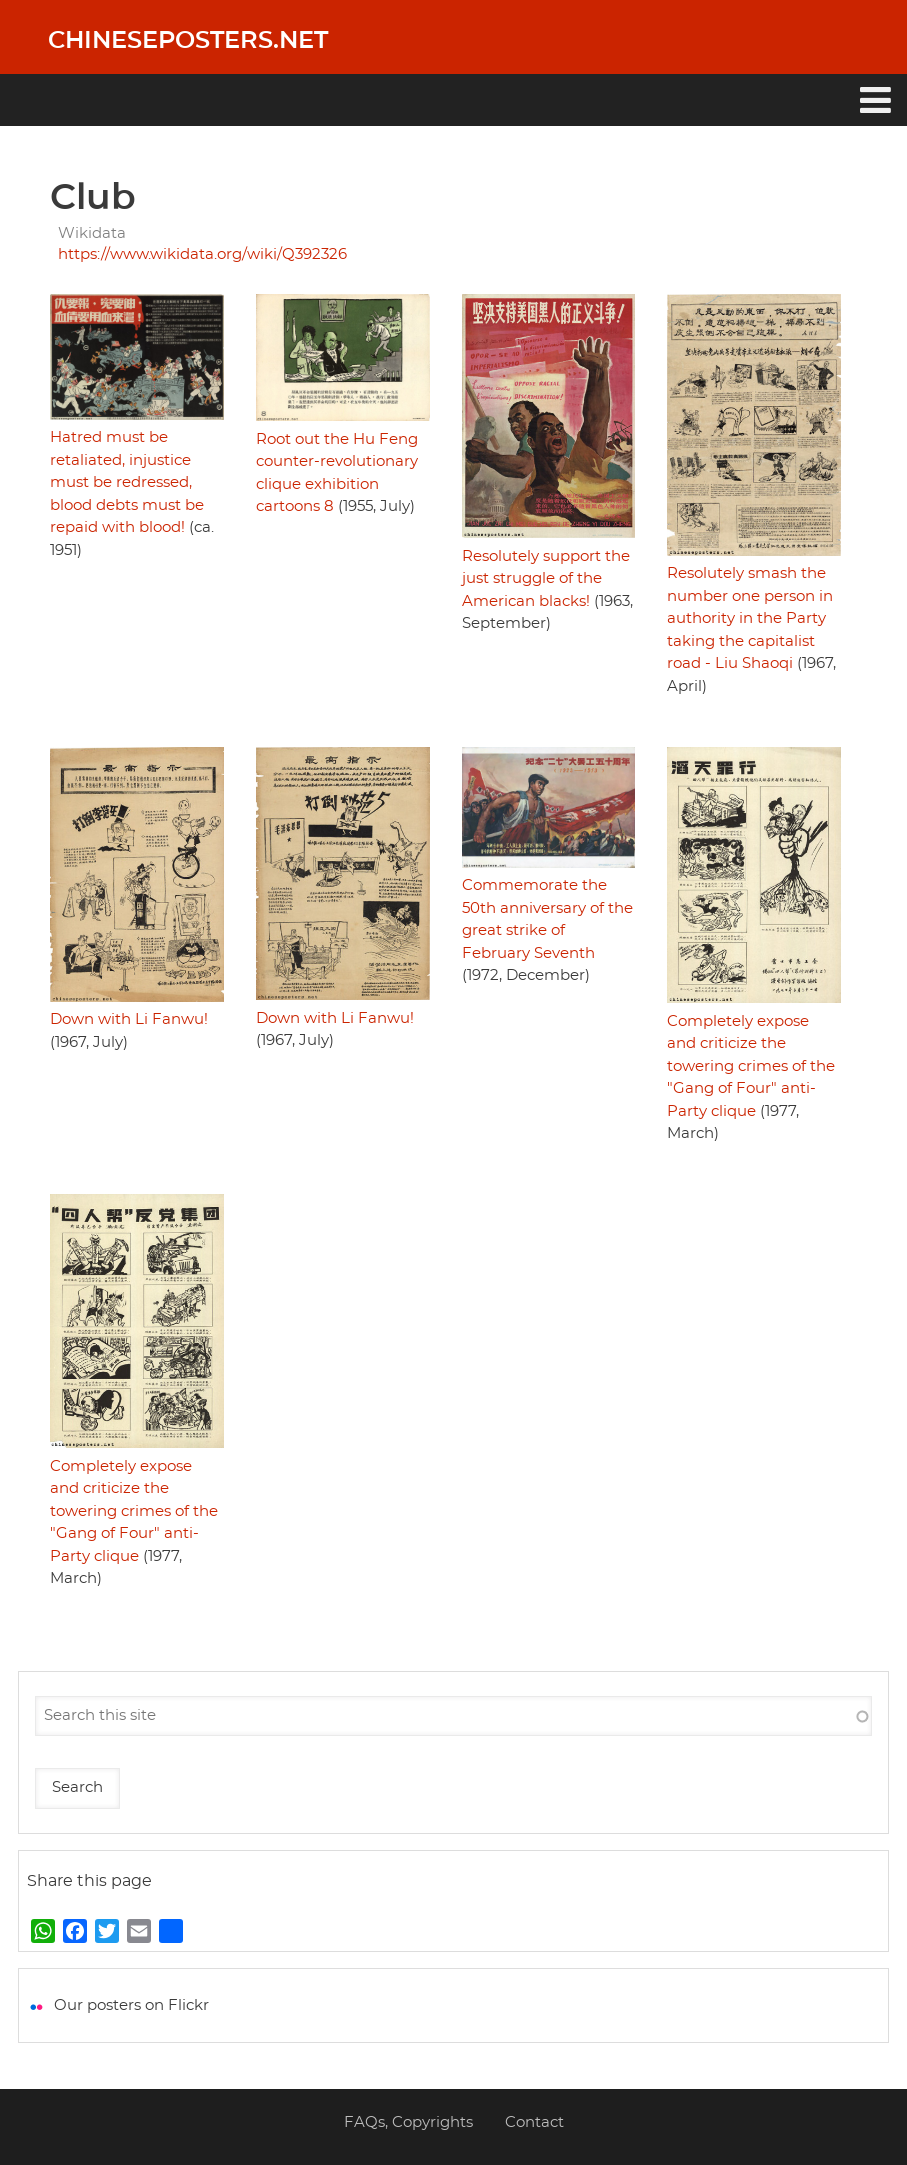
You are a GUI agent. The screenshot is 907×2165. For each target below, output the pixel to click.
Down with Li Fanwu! (129, 1019)
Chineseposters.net (188, 41)
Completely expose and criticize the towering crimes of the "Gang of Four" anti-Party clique (751, 1066)
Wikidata (92, 233)
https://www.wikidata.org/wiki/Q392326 (202, 254)
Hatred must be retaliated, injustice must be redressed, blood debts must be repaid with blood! (127, 482)
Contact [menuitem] (534, 2122)
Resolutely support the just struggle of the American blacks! (546, 579)
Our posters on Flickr (131, 2005)
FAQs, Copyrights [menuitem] (408, 2122)
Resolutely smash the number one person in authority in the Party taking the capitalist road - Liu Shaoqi (750, 618)
